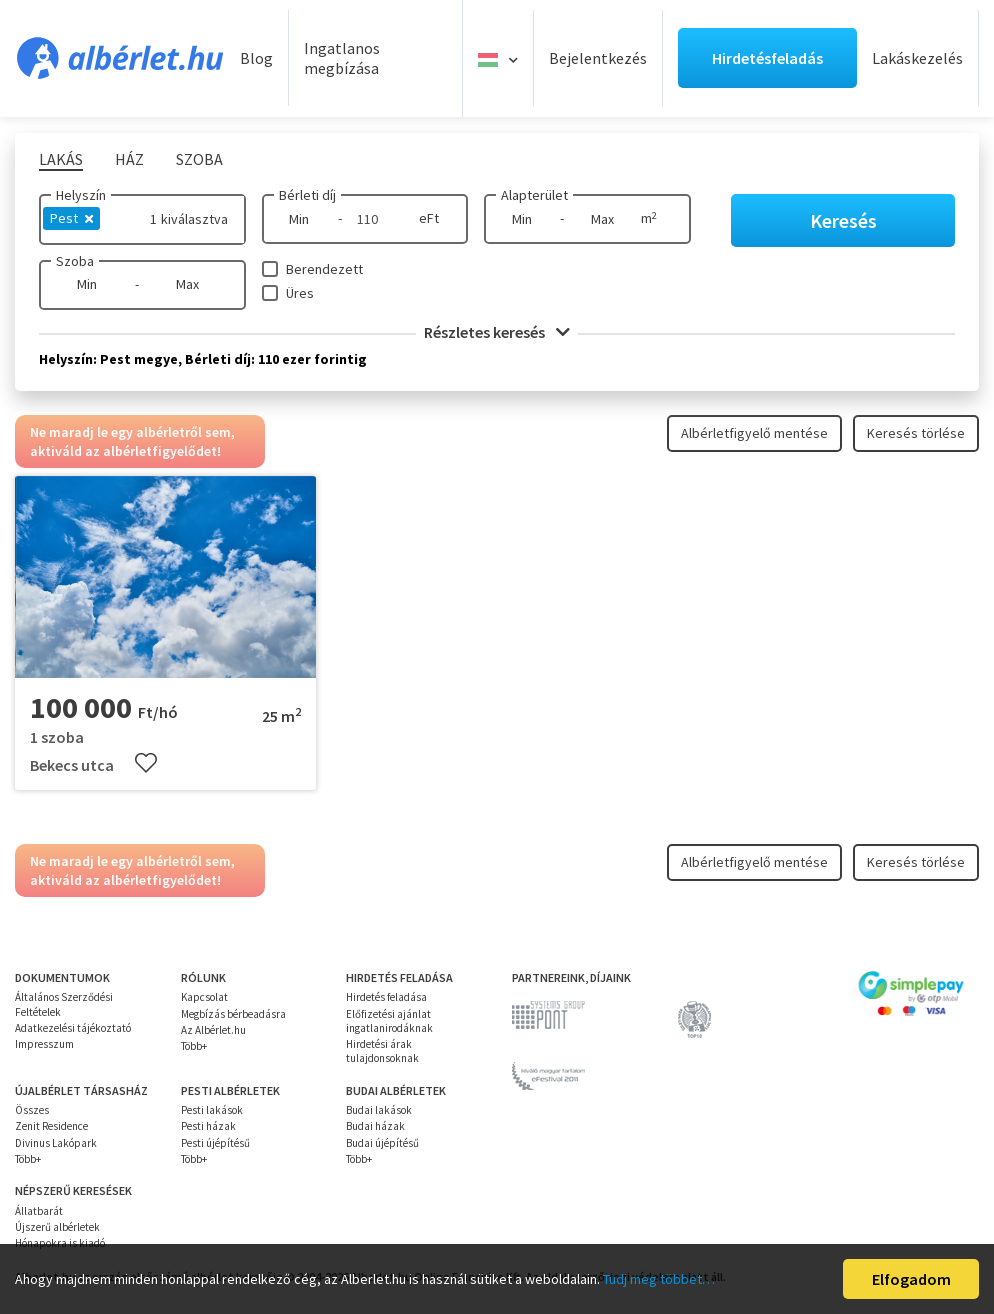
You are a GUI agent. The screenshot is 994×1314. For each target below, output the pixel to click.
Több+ (194, 1046)
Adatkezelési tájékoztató (73, 1028)
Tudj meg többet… (659, 1279)
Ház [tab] (129, 159)
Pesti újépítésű (215, 1143)
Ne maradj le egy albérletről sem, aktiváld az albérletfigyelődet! (132, 441)
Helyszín (81, 195)
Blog (256, 58)
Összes (32, 1110)
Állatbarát (39, 1211)
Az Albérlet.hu (213, 1030)
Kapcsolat (204, 997)
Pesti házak (208, 1126)
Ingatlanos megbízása (342, 58)
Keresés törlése (916, 433)
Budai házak (375, 1126)
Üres (300, 293)
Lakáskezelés (917, 58)
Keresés (843, 220)
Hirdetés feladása (386, 997)
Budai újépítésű (382, 1143)
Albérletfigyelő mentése (754, 433)
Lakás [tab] (61, 159)
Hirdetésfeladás (767, 58)
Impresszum (44, 1044)
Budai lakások (379, 1110)
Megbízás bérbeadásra (233, 1014)
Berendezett (324, 269)
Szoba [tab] (199, 159)
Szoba (75, 261)
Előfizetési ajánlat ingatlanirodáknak (389, 1021)
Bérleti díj (307, 195)
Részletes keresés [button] (497, 332)
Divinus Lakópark (56, 1143)
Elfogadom (911, 1279)
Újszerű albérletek (57, 1227)
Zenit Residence (51, 1126)
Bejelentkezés (598, 58)
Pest (71, 218)
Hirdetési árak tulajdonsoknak (382, 1051)
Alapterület (534, 195)
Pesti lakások (212, 1110)
